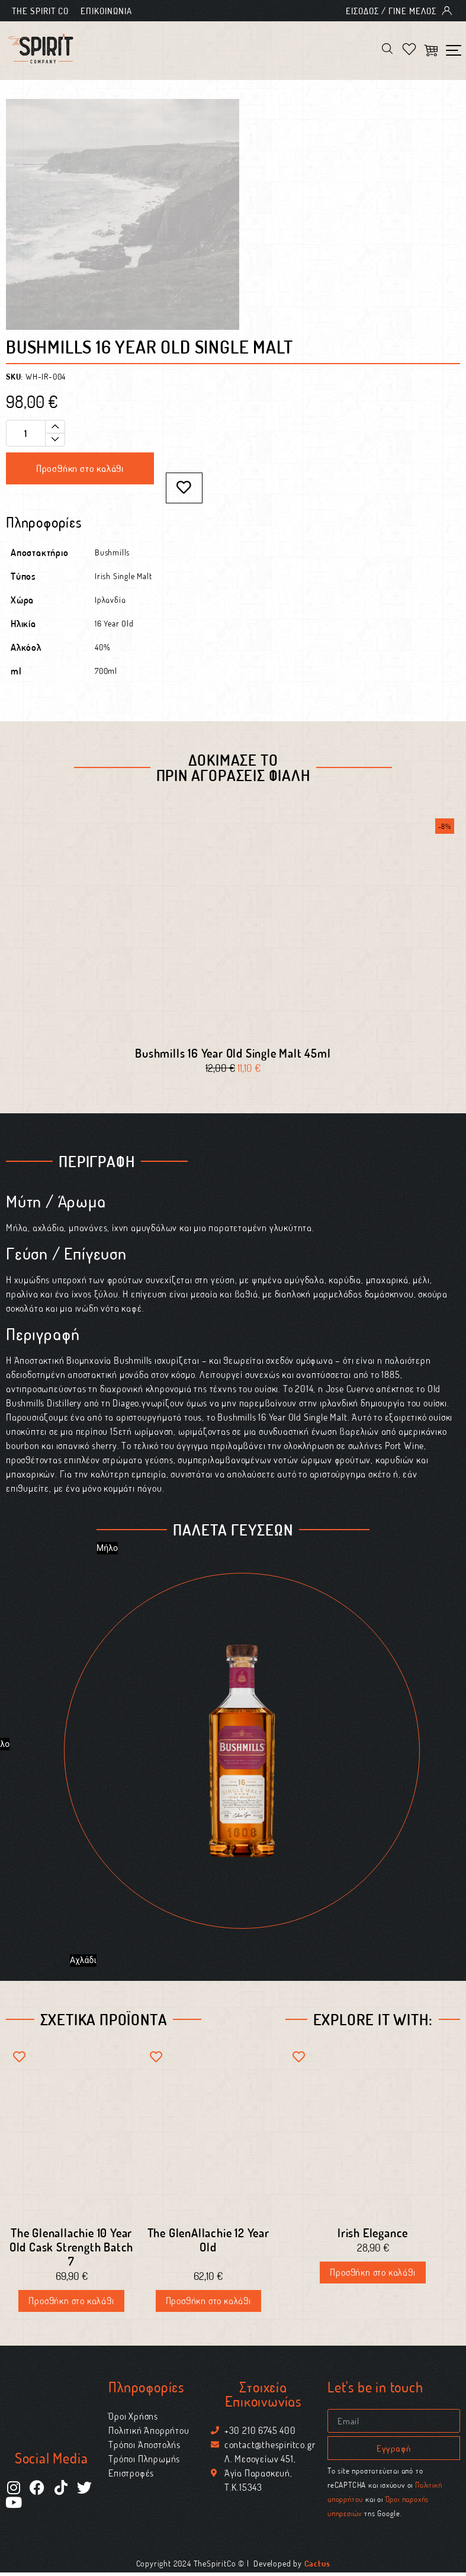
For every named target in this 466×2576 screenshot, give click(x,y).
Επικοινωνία (106, 11)
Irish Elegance (373, 2235)
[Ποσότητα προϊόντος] (35, 434)
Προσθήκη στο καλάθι (80, 470)
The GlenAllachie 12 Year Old (208, 2242)
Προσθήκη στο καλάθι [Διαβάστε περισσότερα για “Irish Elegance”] (372, 2275)
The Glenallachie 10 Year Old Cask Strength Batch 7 (71, 2250)
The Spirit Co (40, 11)
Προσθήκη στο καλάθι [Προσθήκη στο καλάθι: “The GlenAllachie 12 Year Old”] (208, 2304)
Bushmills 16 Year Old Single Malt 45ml (232, 1056)
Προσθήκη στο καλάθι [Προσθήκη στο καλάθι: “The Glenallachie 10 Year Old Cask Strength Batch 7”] (71, 2304)
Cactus (317, 2566)
